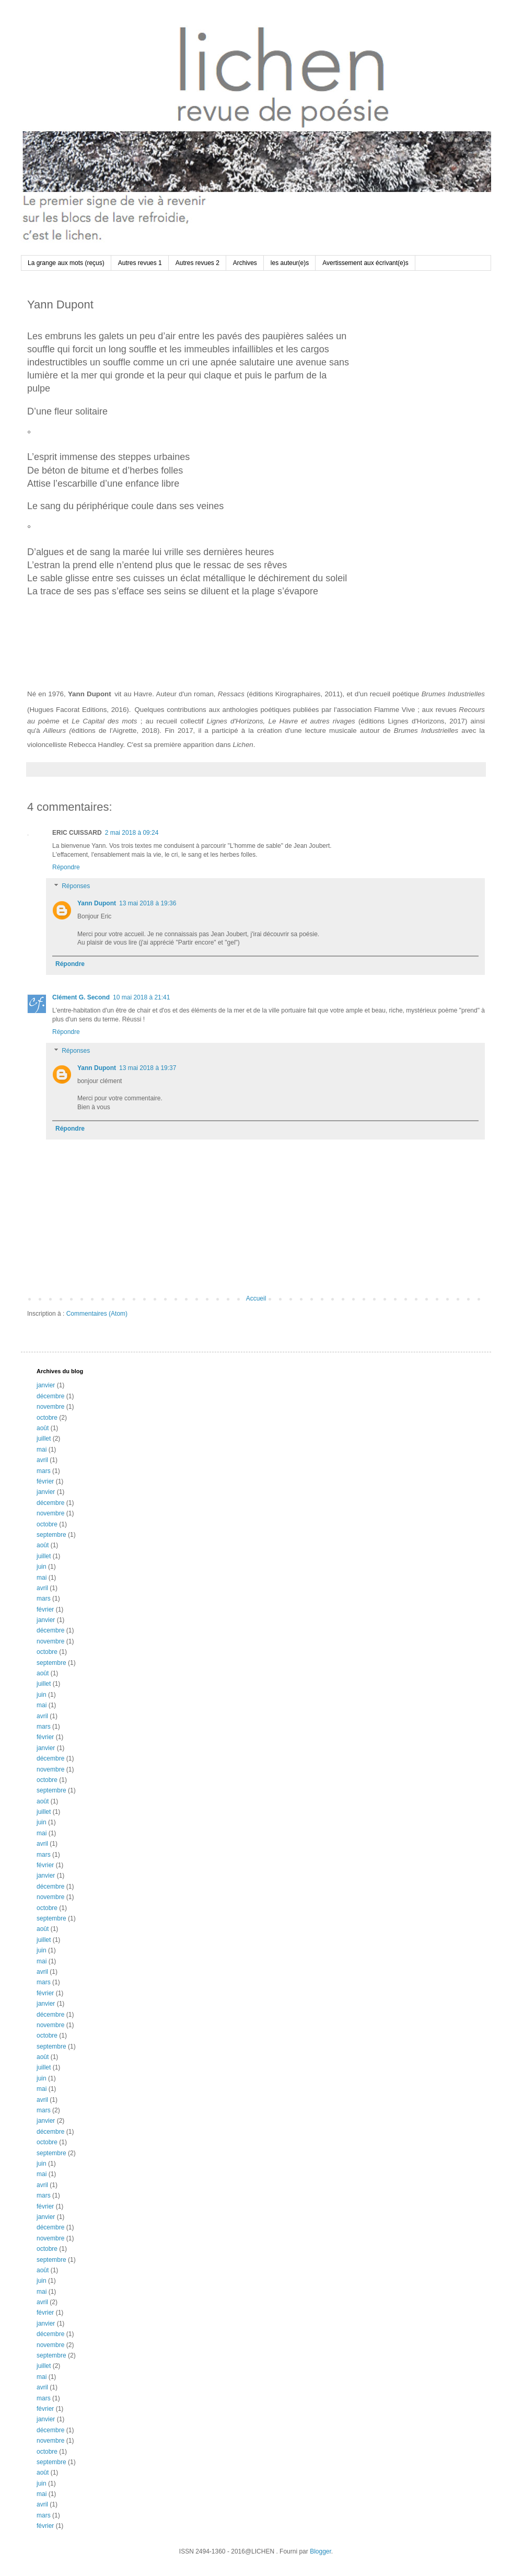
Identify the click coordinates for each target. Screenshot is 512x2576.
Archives (245, 263)
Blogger (320, 2551)
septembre (51, 1534)
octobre (47, 1417)
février (45, 1481)
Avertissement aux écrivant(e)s (365, 263)
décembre (50, 1396)
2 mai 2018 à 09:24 (132, 832)
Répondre (66, 867)
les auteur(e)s (290, 263)
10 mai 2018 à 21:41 (141, 997)
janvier (46, 1385)
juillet (44, 1438)
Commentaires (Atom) (96, 1313)
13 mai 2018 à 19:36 (147, 903)
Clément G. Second (81, 997)
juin (41, 1566)
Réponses (76, 886)
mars (44, 1471)
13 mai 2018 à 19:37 (147, 1068)
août (43, 1428)
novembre (50, 1406)
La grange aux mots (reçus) (66, 263)
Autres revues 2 (197, 263)
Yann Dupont (96, 903)
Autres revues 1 (140, 263)
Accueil (256, 1298)
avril (42, 1460)
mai (41, 1449)
